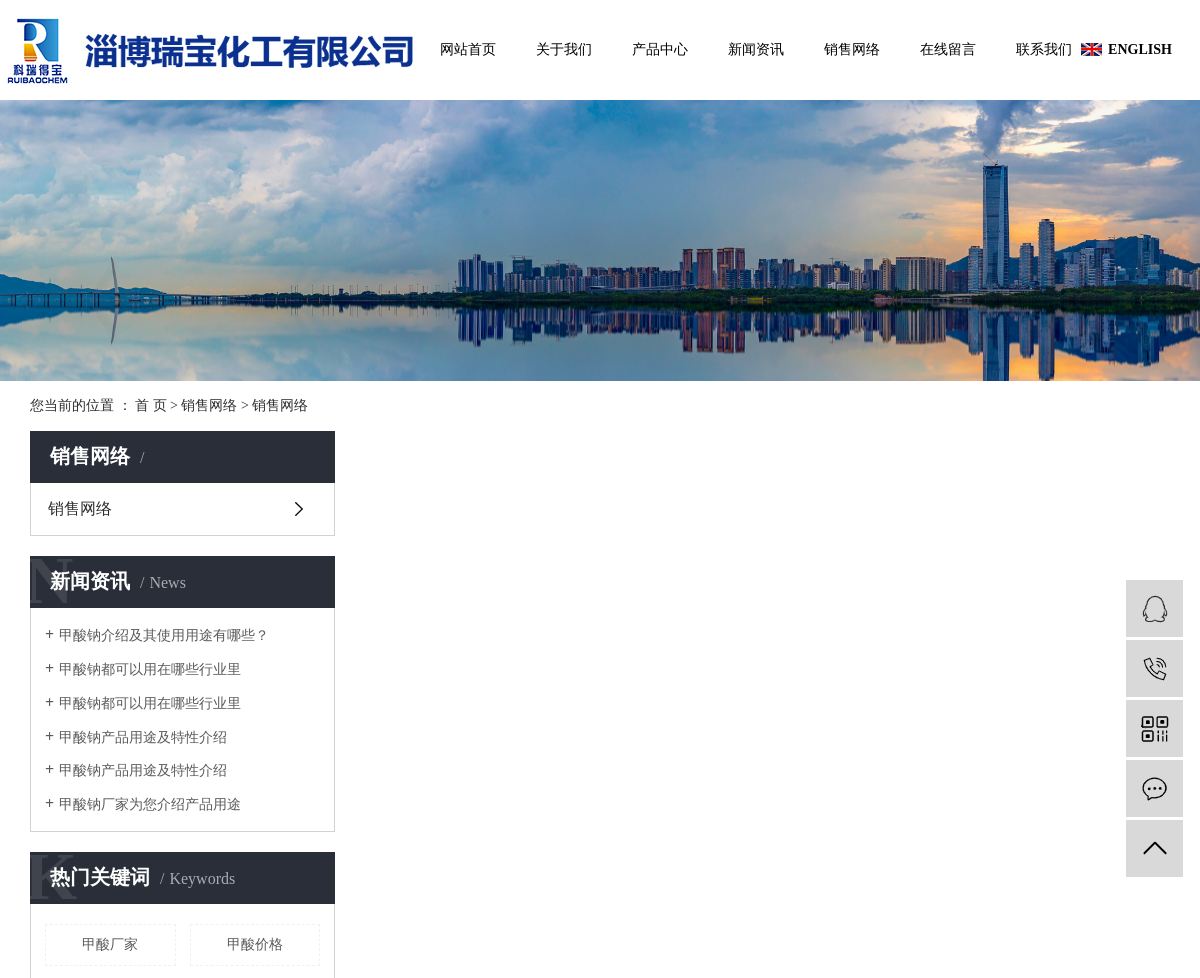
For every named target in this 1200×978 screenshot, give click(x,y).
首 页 (151, 405)
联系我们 (1044, 49)
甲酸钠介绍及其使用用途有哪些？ (164, 635)
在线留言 (948, 49)
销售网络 (852, 49)
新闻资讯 (756, 49)
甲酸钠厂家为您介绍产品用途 (150, 804)
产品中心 (660, 49)
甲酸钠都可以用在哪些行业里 (150, 669)
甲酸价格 (255, 944)
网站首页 (468, 49)
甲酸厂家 (110, 944)
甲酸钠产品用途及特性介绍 (143, 737)
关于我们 (564, 49)
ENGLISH (1137, 49)
